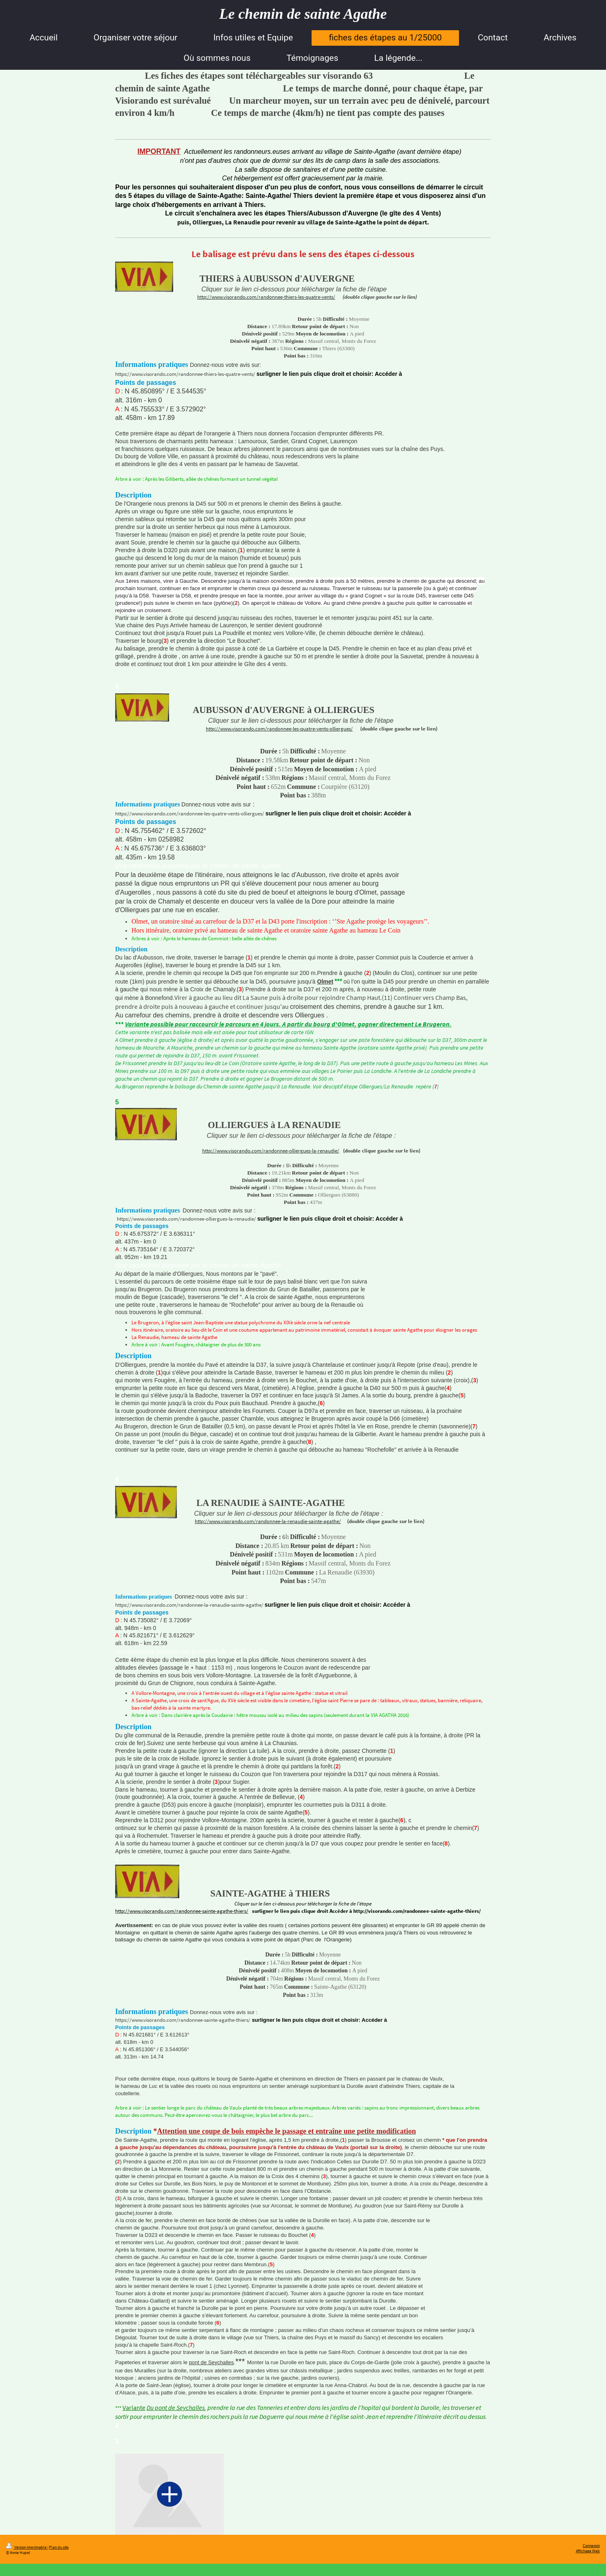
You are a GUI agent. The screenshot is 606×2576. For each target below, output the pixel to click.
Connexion (591, 2545)
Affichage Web (588, 2551)
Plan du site (59, 2547)
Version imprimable (26, 2547)
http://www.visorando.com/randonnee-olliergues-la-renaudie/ (270, 1150)
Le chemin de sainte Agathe (303, 14)
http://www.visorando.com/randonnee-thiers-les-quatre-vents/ (266, 296)
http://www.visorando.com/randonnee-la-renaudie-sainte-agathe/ (268, 1521)
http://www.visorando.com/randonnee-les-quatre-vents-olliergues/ (279, 728)
